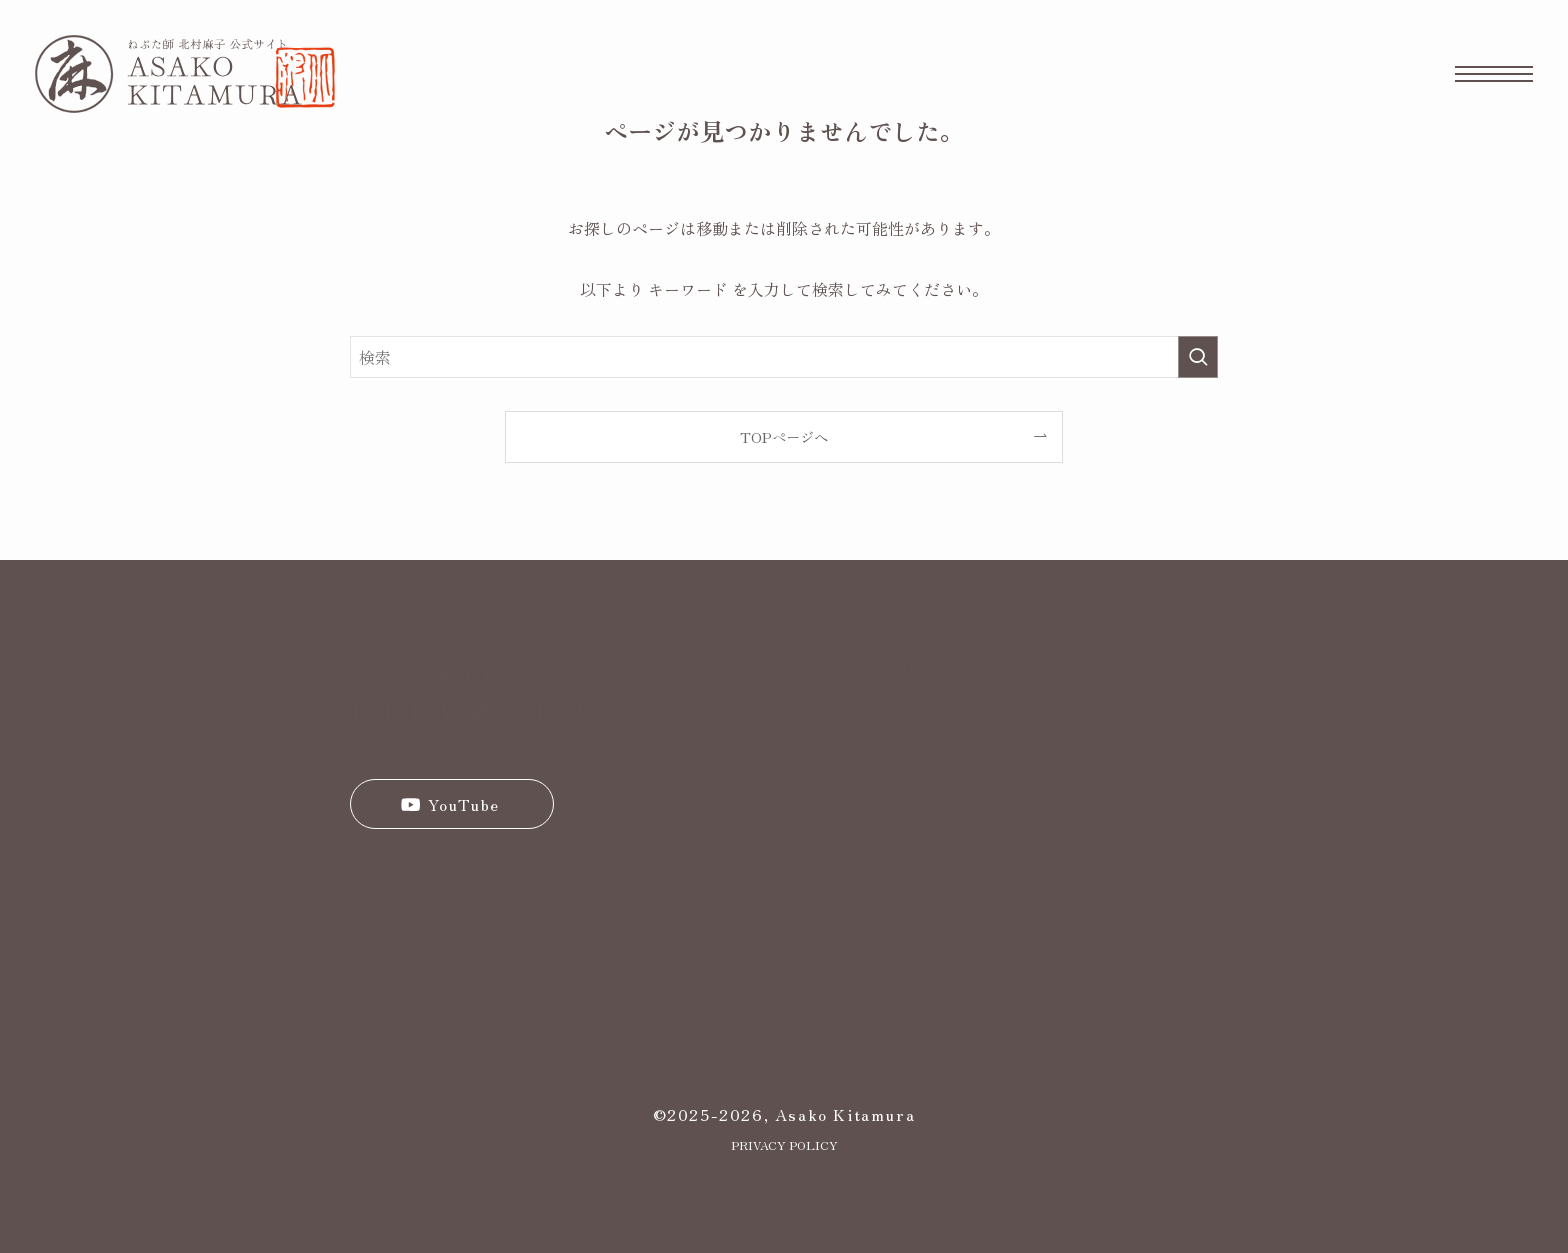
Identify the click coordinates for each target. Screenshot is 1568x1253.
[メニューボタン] (1494, 74)
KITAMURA (473, 708)
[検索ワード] (784, 357)
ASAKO (423, 673)
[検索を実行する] (1198, 357)
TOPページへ (784, 436)
